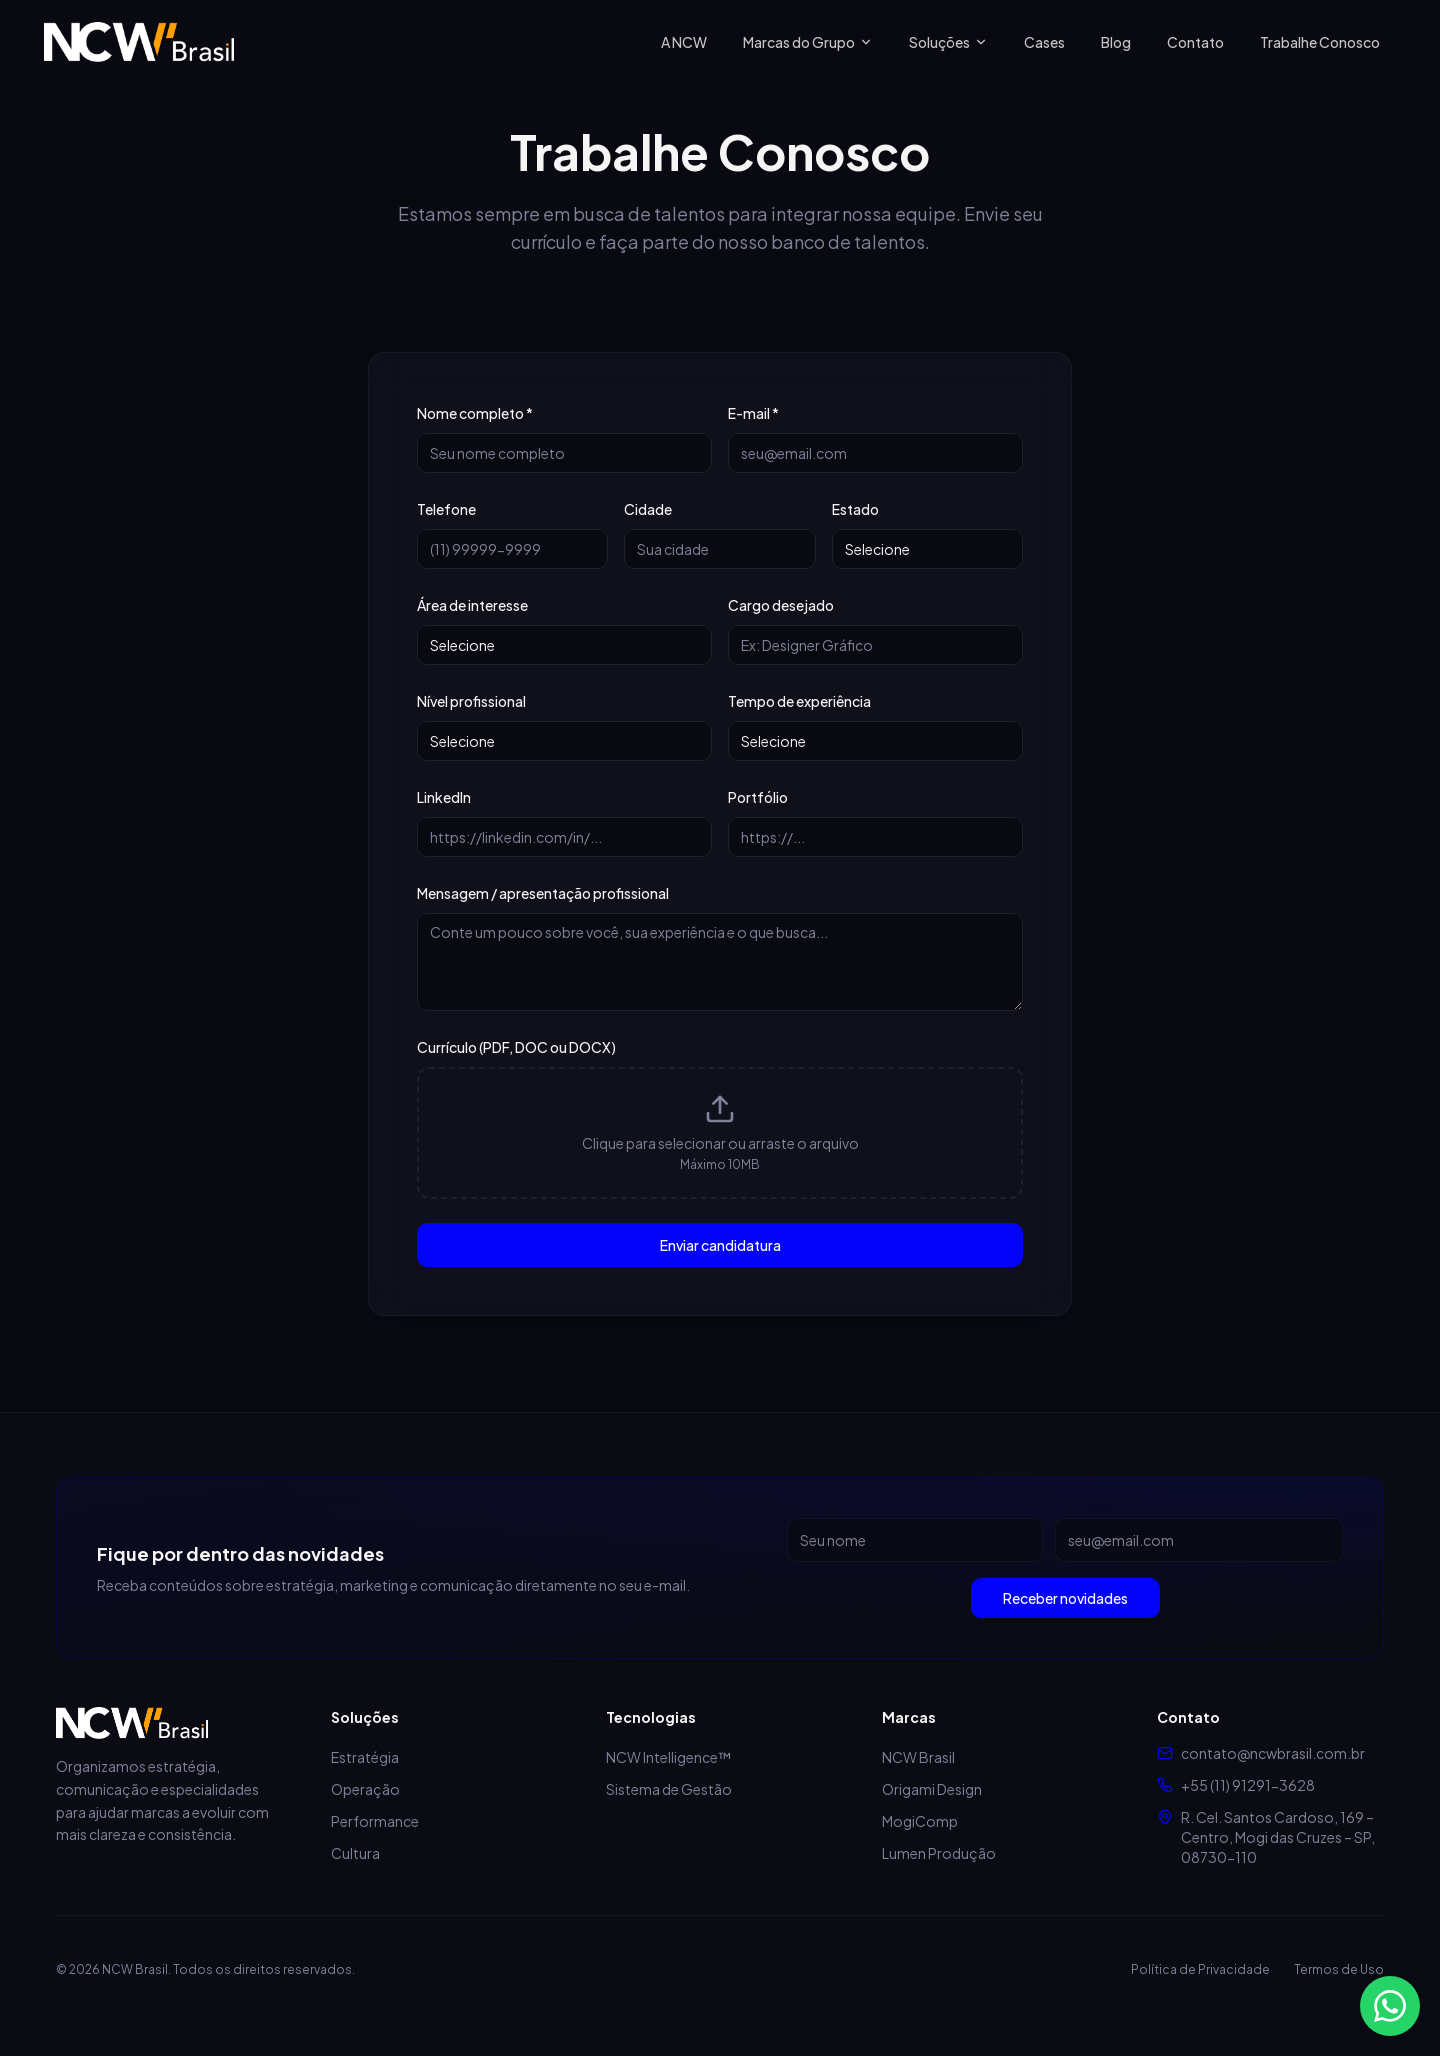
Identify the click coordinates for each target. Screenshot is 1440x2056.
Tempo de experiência (799, 701)
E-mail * (753, 413)
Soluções (948, 42)
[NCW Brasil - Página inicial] (139, 42)
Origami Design (932, 1789)
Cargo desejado (781, 605)
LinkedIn (444, 797)
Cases (1044, 42)
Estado (855, 509)
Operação (365, 1789)
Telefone (446, 509)
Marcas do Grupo (808, 42)
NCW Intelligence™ (668, 1757)
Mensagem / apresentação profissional (543, 893)
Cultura (355, 1853)
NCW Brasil (918, 1757)
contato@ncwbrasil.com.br (1273, 1753)
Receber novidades (1065, 1598)
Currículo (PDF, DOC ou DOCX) (516, 1047)
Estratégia (365, 1757)
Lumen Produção (939, 1853)
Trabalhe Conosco (1320, 42)
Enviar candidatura (720, 1245)
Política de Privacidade (1200, 1969)
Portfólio (758, 797)
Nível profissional (471, 701)
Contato (1195, 42)
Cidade (648, 509)
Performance (375, 1821)
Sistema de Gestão (669, 1789)
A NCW (684, 42)
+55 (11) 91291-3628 (1248, 1785)
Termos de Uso (1339, 1969)
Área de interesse (472, 605)
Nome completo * (475, 413)
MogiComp (920, 1821)
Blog (1116, 42)
